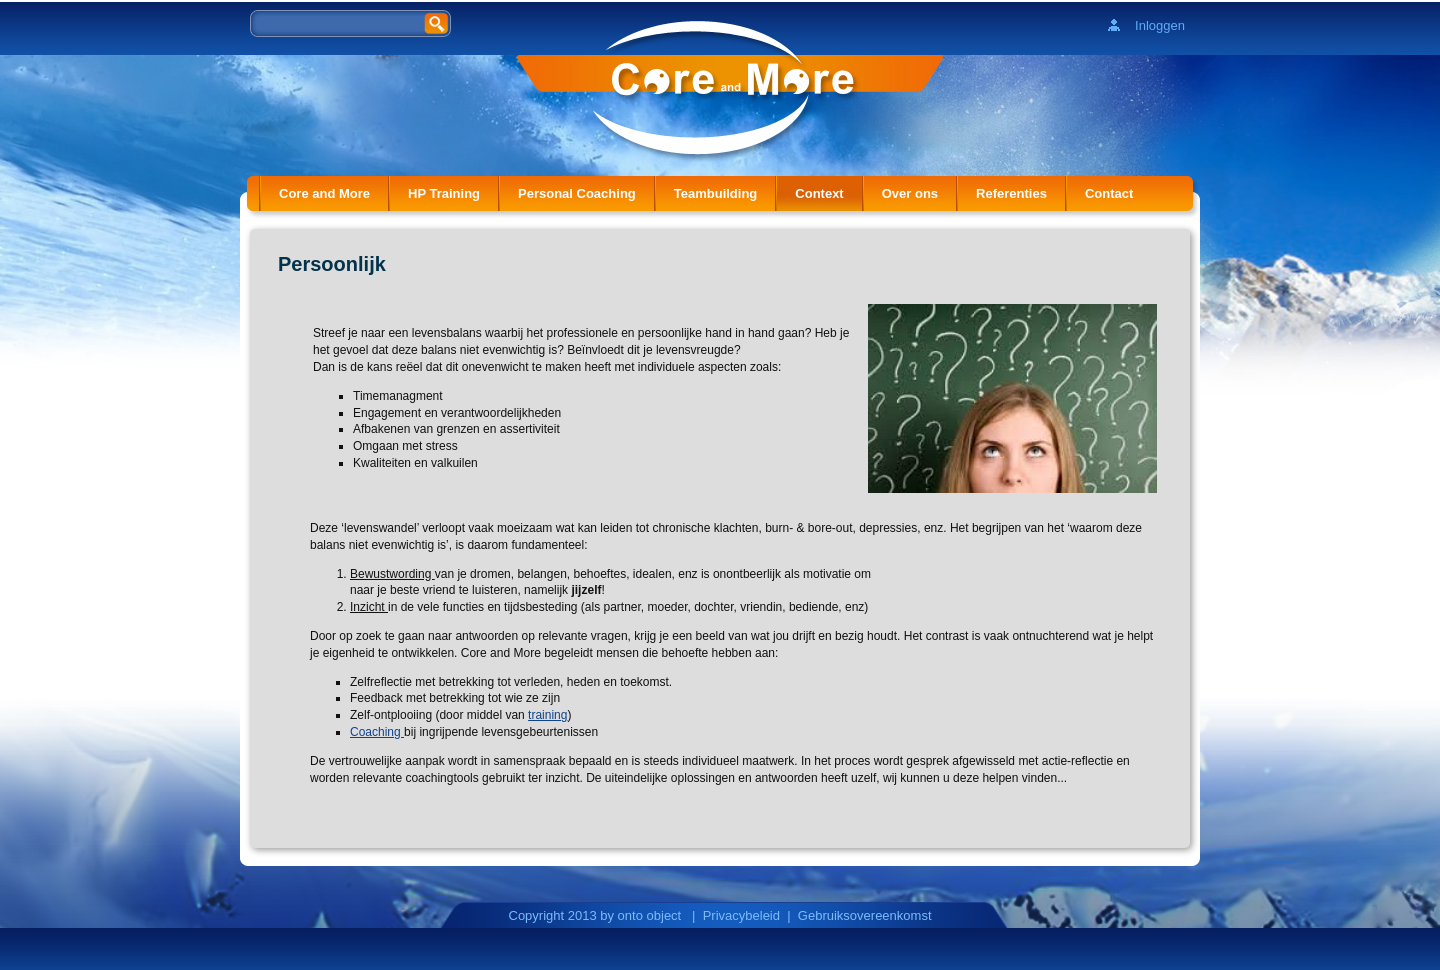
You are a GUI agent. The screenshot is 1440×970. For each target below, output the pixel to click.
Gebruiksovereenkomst (865, 915)
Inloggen (1160, 25)
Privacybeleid (741, 915)
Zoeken (438, 22)
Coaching (377, 732)
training (547, 715)
